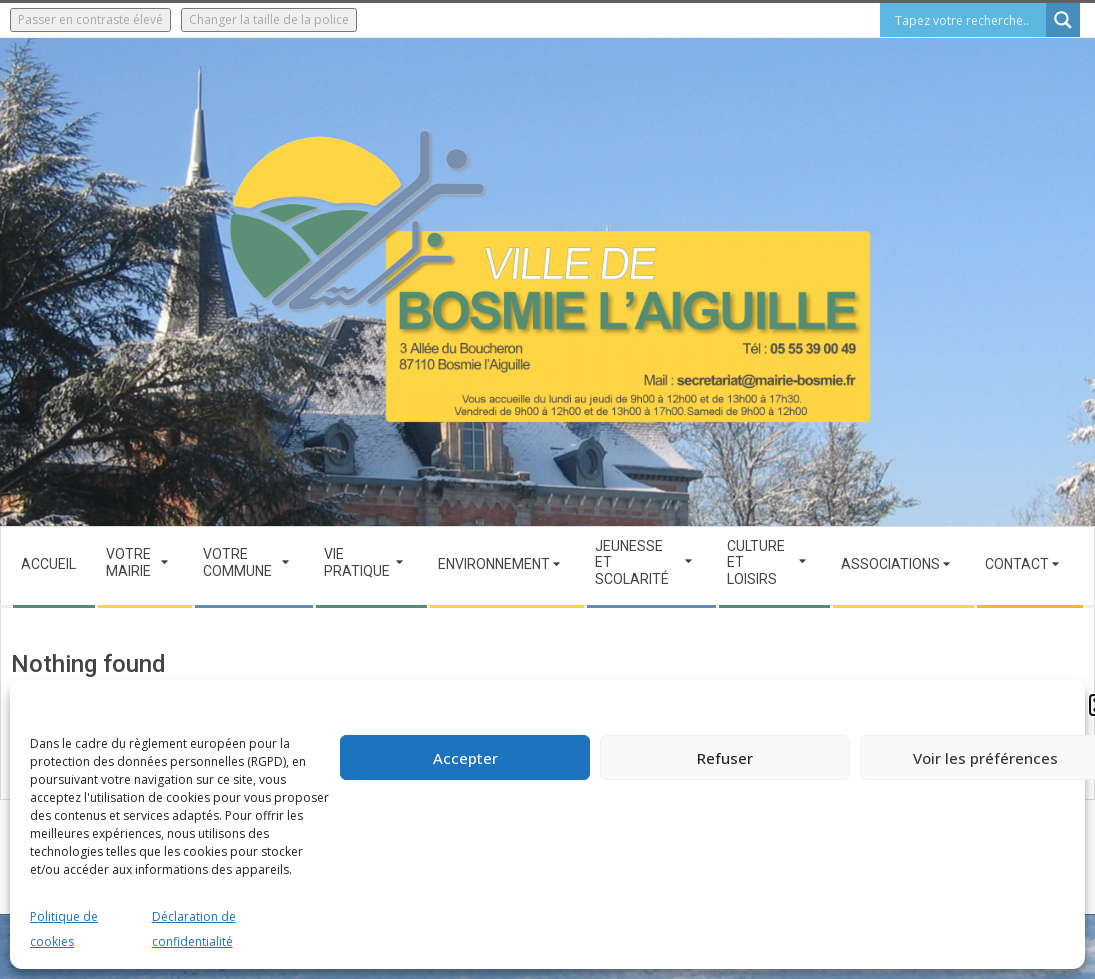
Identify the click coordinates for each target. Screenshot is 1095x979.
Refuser (725, 758)
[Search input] (968, 20)
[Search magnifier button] (1063, 20)
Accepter (465, 758)
